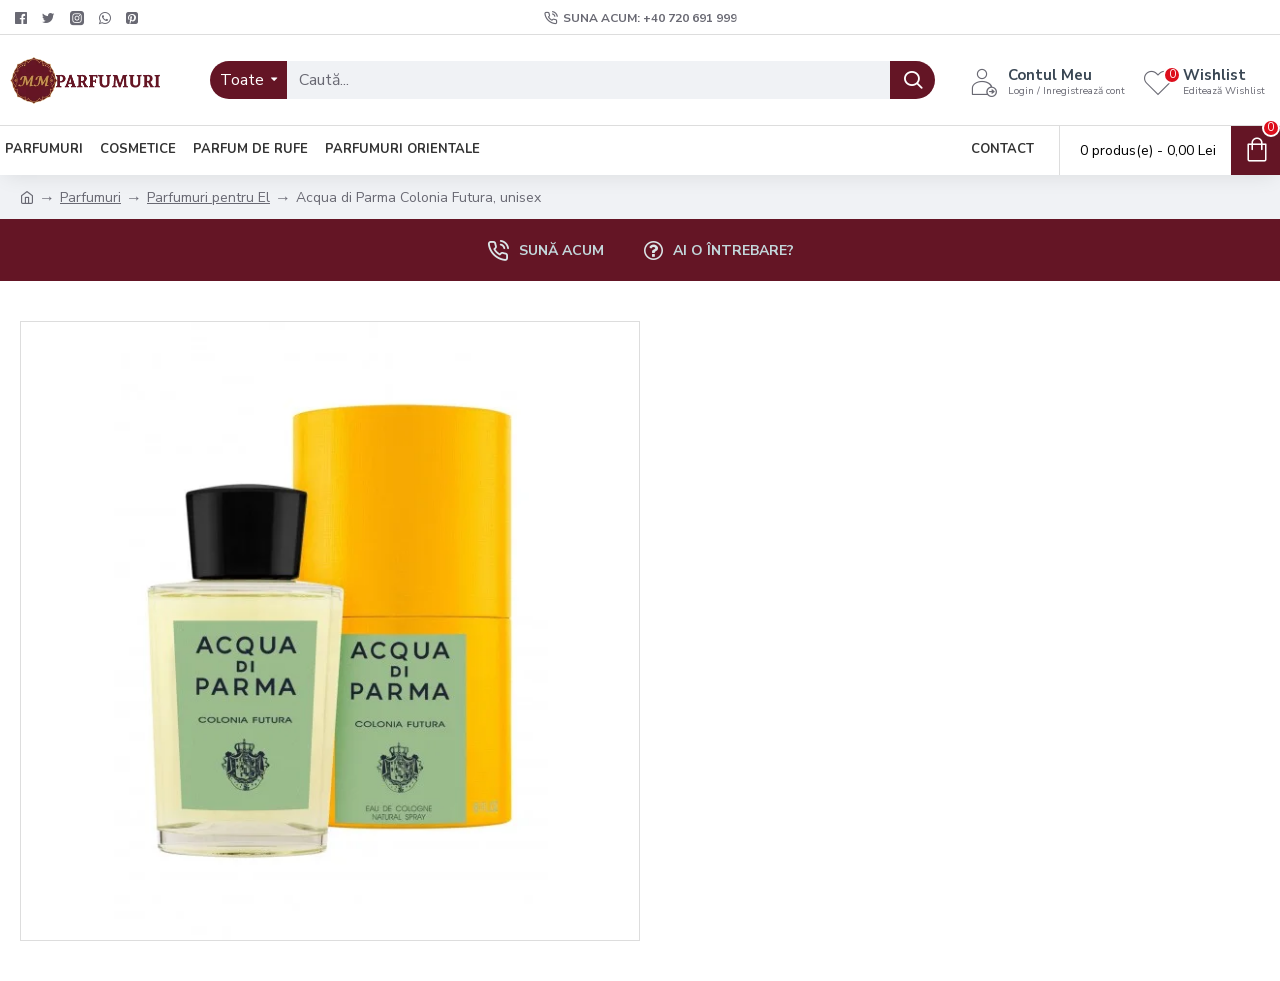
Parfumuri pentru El (208, 197)
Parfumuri (90, 197)
